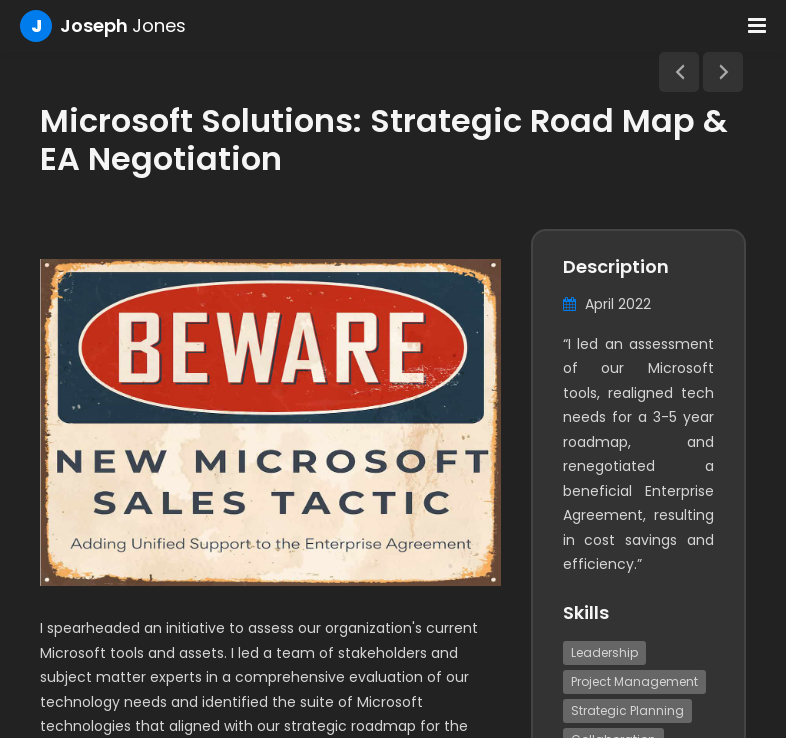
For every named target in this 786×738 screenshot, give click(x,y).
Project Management (634, 681)
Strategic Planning (627, 710)
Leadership (604, 652)
